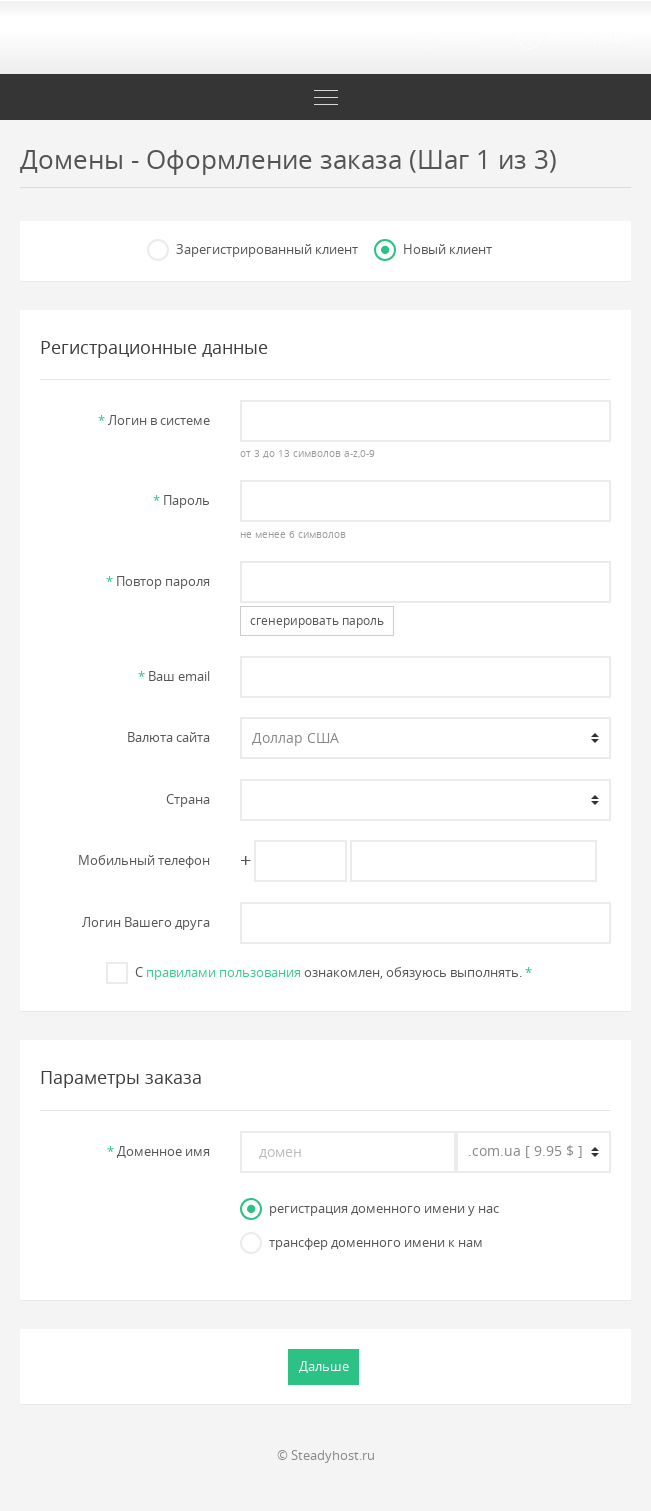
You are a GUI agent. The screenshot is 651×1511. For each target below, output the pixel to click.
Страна (188, 799)
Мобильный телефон (144, 860)
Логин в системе (154, 420)
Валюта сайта (168, 737)
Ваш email (174, 676)
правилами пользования (223, 972)
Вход (448, 38)
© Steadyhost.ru (326, 1455)
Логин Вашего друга (146, 922)
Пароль (181, 500)
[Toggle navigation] (325, 97)
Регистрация (574, 38)
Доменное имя (158, 1151)
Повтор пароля (158, 581)
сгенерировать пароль (317, 620)
